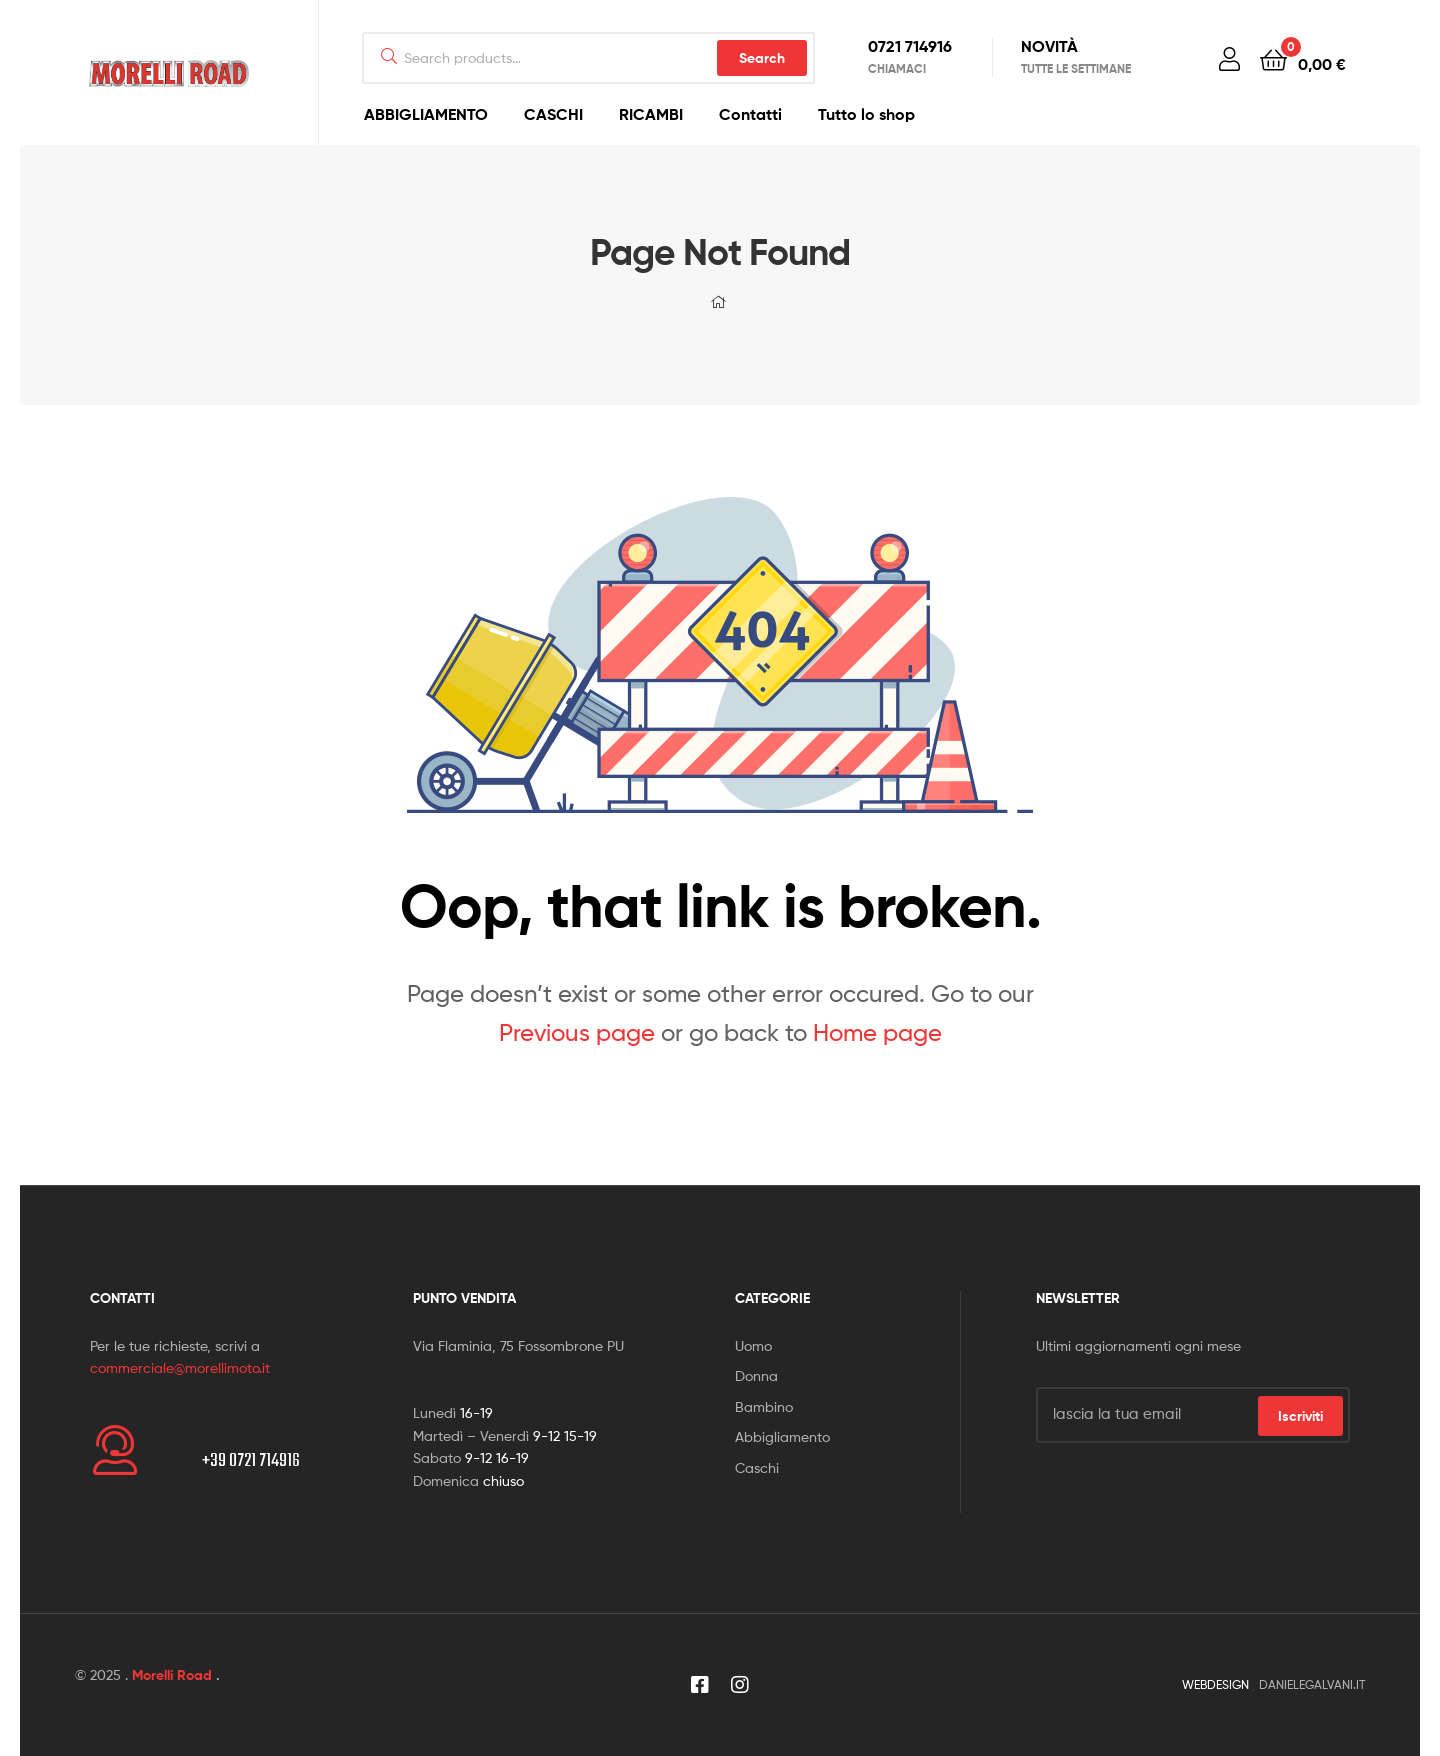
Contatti (750, 114)
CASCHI (553, 114)
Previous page (577, 1032)
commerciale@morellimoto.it (180, 1367)
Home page (877, 1032)
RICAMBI (651, 114)
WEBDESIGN (1215, 1684)
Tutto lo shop (866, 114)
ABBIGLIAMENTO (426, 114)
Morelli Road (172, 1675)
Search (762, 58)
